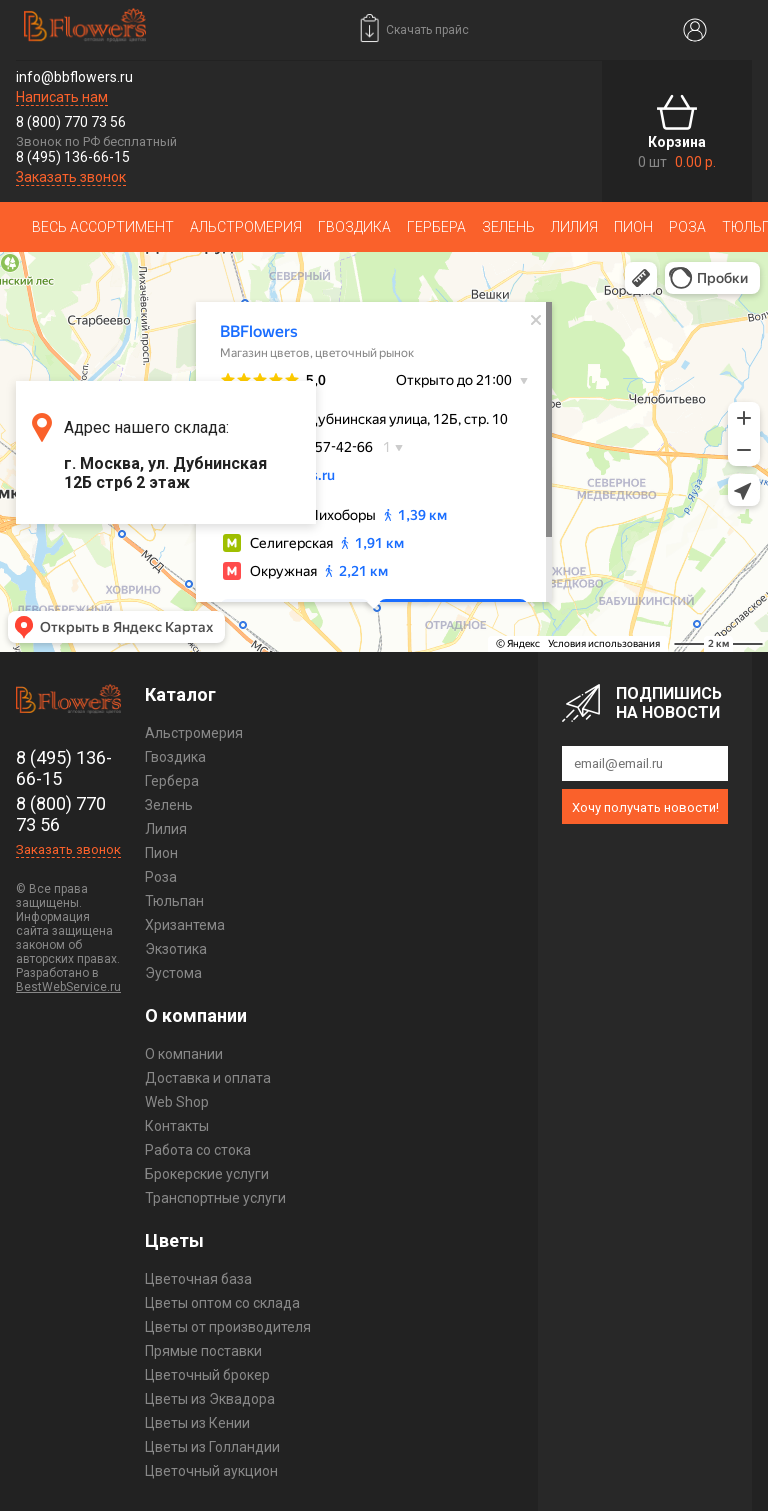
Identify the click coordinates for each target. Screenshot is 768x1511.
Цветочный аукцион (211, 1471)
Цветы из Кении (197, 1423)
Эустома (173, 973)
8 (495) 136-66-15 (73, 157)
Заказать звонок (71, 177)
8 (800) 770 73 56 (71, 122)
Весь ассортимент (103, 227)
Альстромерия (246, 227)
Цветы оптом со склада (222, 1303)
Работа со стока (198, 1150)
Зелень (508, 227)
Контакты (177, 1126)
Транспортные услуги (215, 1198)
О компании (184, 1054)
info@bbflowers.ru (74, 77)
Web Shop (177, 1102)
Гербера (436, 227)
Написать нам (62, 97)
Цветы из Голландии (212, 1447)
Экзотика (176, 949)
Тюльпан (174, 901)
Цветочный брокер (207, 1375)
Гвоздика (354, 227)
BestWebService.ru (68, 987)
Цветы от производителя (228, 1327)
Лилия (574, 227)
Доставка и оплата (208, 1078)
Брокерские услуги (207, 1174)
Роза (687, 227)
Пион (633, 227)
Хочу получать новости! (645, 807)
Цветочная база (198, 1279)
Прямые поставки (203, 1351)
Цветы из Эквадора (210, 1399)
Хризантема (185, 925)
